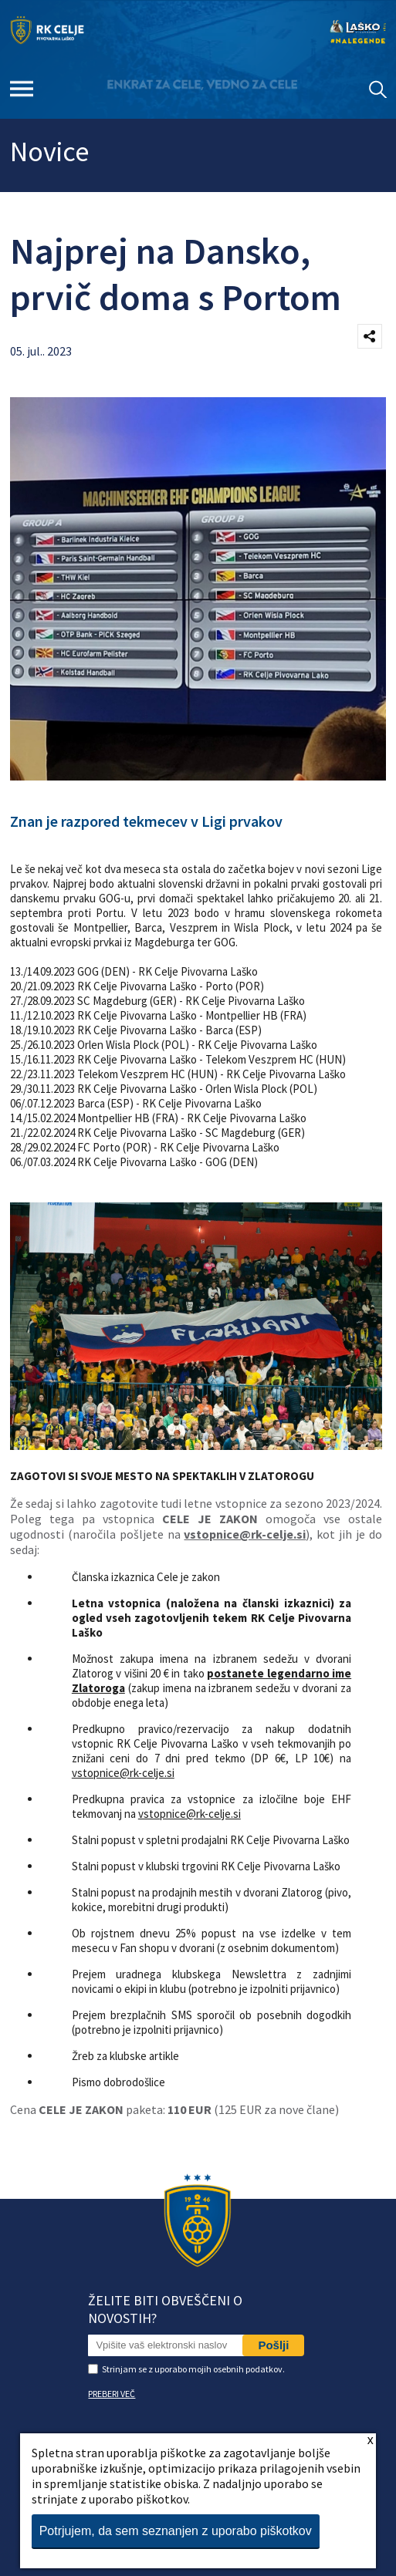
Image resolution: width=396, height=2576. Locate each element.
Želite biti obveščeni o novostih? (165, 2309)
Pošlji (273, 2345)
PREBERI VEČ (111, 2393)
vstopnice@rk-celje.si (245, 1534)
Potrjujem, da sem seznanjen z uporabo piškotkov (175, 2530)
